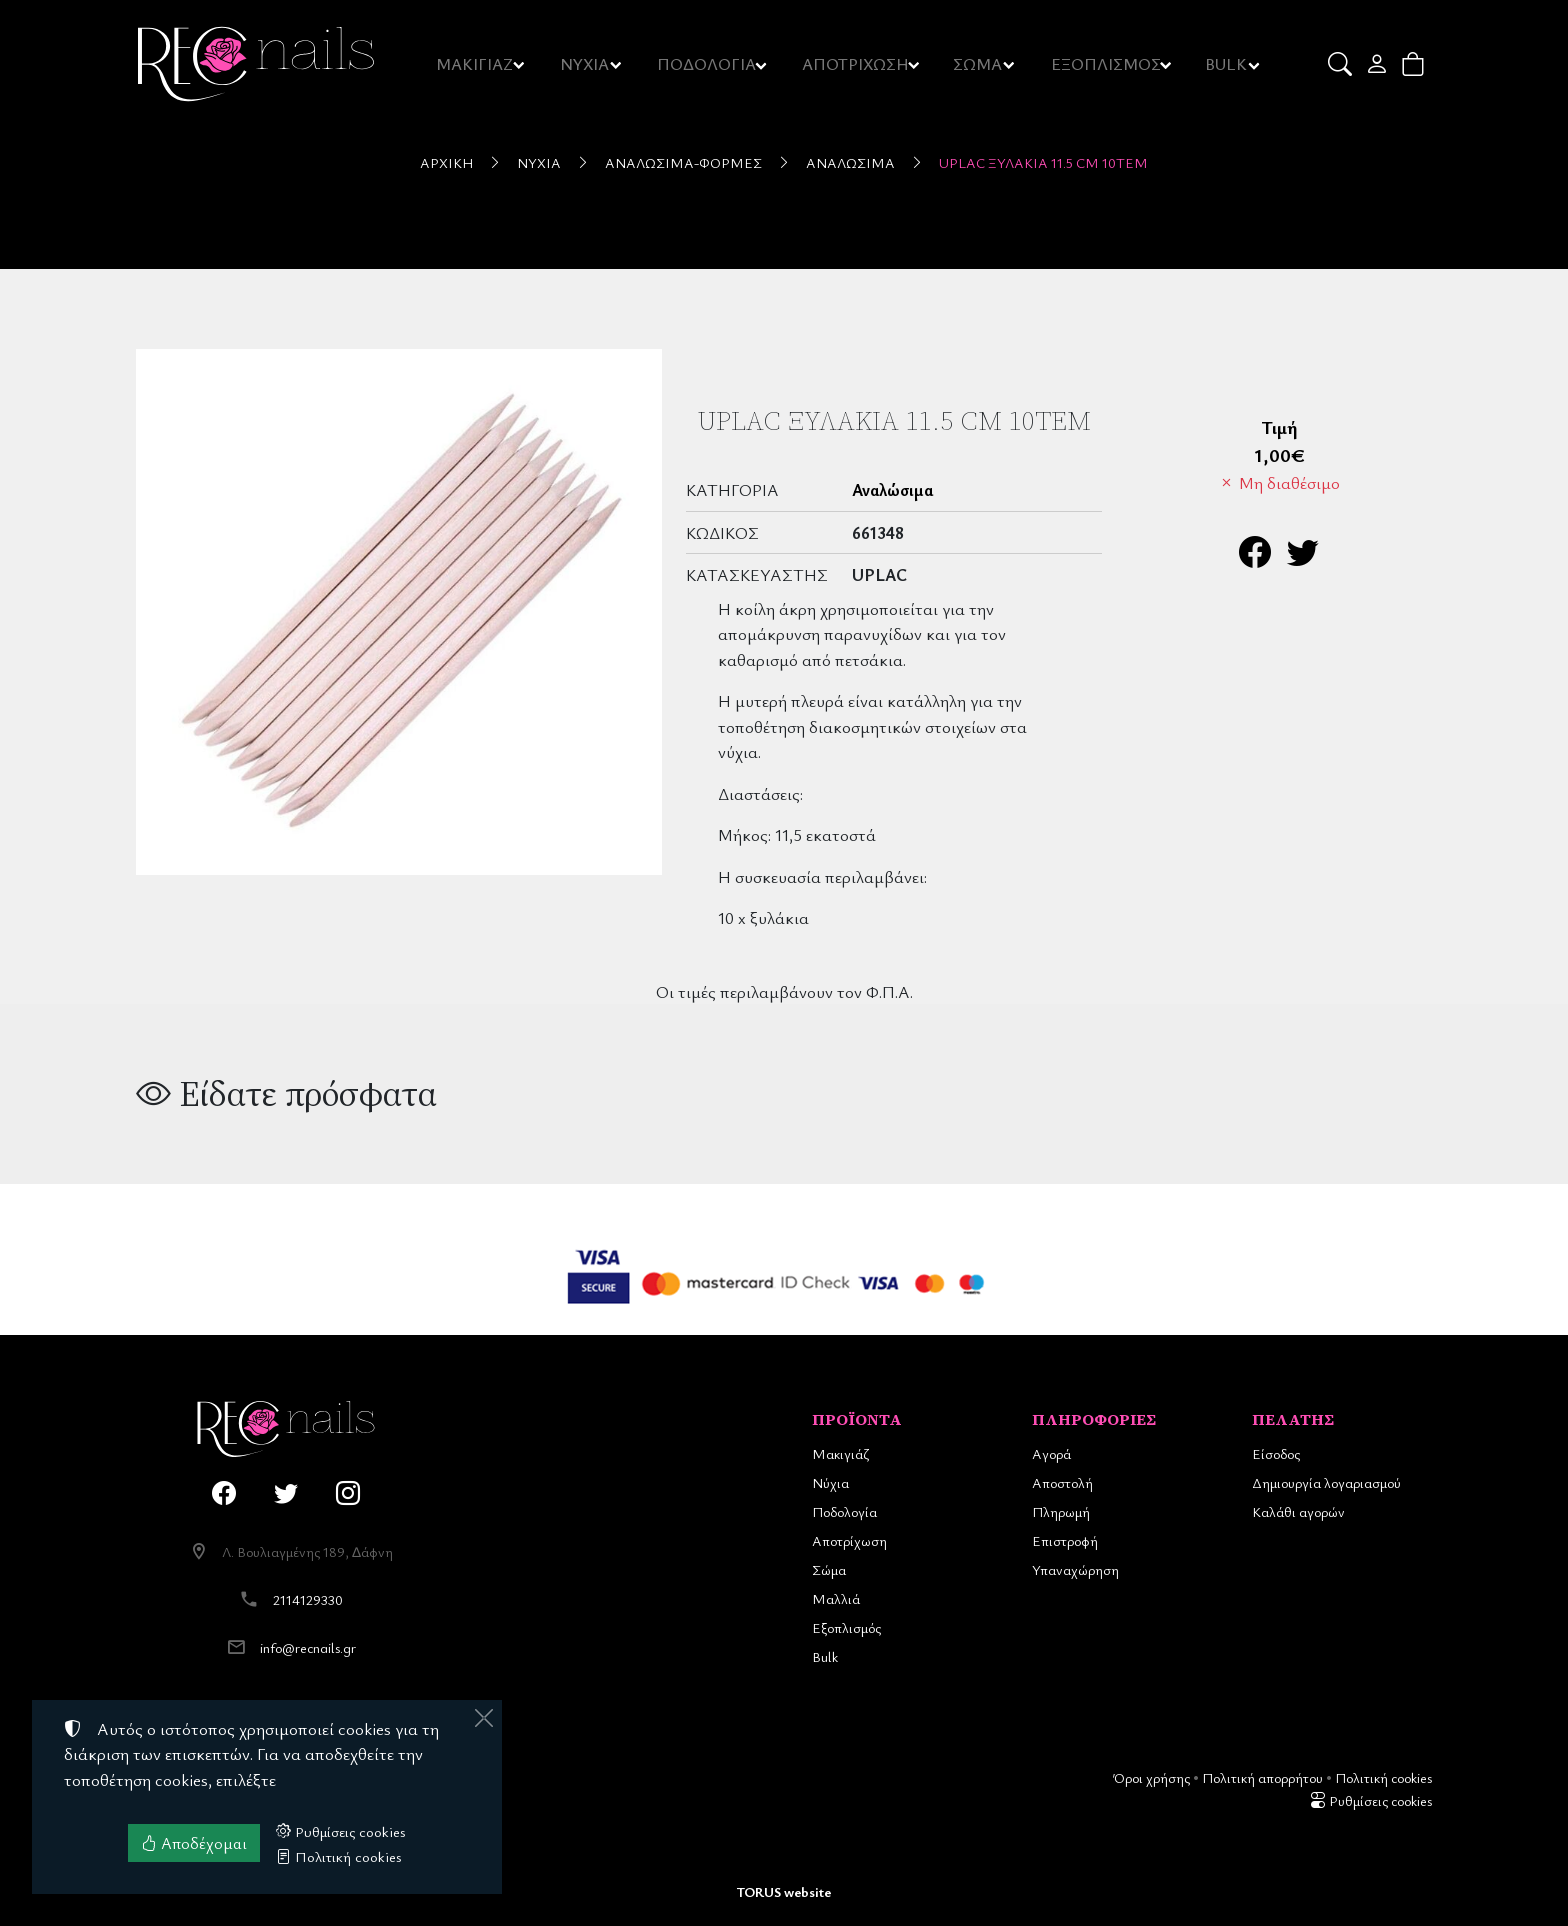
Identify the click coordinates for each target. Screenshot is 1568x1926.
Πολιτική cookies (1383, 1777)
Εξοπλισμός (846, 1627)
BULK (1227, 64)
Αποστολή (1062, 1482)
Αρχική (446, 162)
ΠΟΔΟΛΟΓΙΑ (708, 64)
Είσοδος (1276, 1453)
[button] (1341, 64)
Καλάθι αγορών (1298, 1511)
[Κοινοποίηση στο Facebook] (1255, 557)
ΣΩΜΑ (978, 64)
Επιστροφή (1065, 1540)
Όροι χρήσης (1151, 1777)
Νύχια (539, 162)
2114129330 (308, 1599)
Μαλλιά (836, 1598)
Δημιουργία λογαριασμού (1326, 1482)
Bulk (825, 1656)
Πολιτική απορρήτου (1262, 1777)
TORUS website (784, 1891)
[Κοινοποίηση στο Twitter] (1303, 557)
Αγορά (1051, 1453)
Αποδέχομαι (194, 1843)
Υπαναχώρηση (1075, 1569)
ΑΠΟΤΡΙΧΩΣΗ (856, 64)
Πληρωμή (1061, 1511)
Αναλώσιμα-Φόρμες (683, 162)
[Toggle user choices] (1378, 64)
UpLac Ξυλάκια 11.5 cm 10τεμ (1043, 162)
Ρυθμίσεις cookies (1371, 1800)
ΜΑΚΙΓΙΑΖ (475, 64)
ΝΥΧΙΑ (586, 64)
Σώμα (829, 1569)
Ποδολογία (844, 1511)
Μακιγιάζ (840, 1453)
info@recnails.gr (308, 1647)
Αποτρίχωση (849, 1540)
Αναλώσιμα (850, 162)
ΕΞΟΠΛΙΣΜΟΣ (1106, 64)
